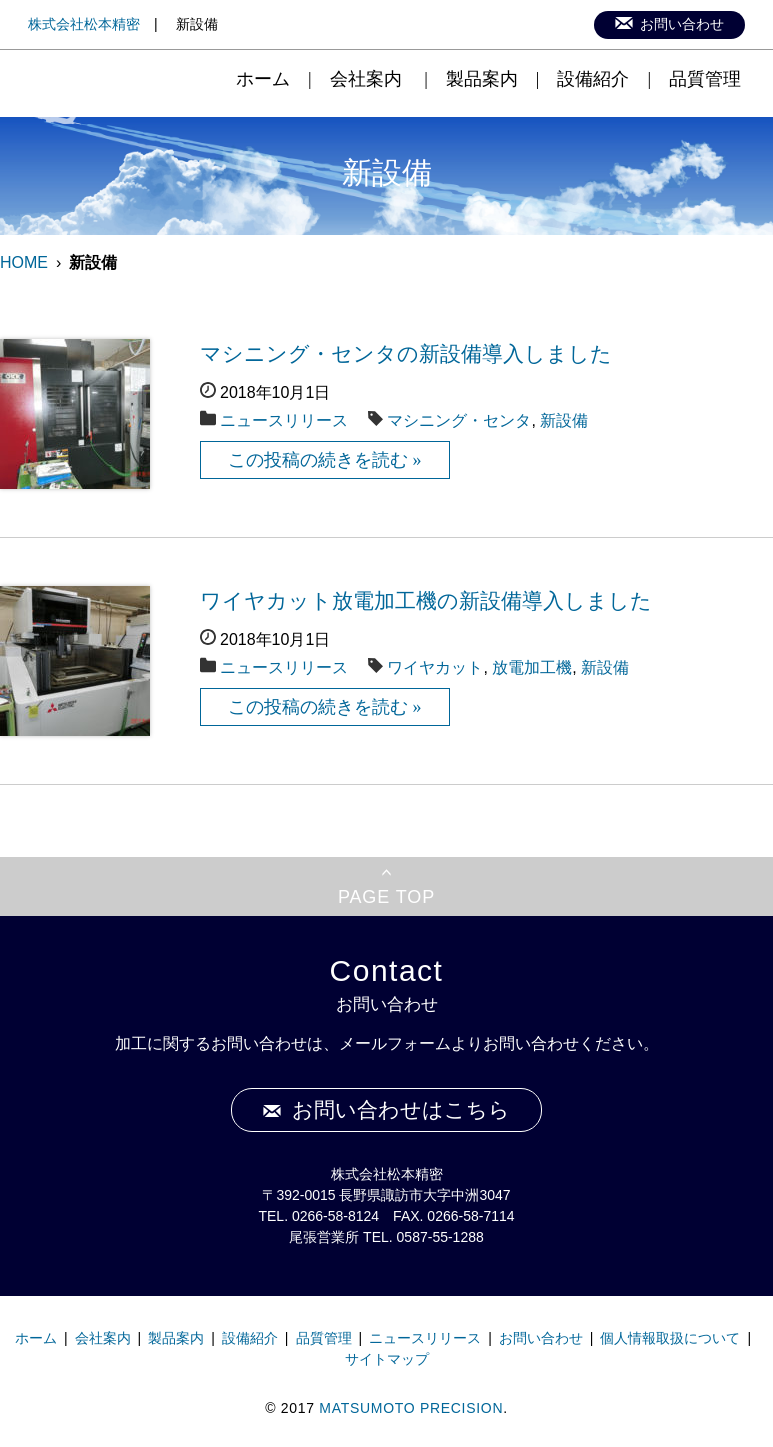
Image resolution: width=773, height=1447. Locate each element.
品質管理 (705, 79)
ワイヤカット (435, 667)
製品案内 (482, 79)
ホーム (263, 79)
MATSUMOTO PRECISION (411, 1408)
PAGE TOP (386, 897)
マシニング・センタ (459, 420)
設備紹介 (593, 79)
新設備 (564, 420)
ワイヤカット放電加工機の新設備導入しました (426, 601)
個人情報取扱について (670, 1338)
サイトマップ (387, 1359)
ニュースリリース (284, 420)
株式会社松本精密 (84, 24)
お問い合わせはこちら (401, 1110)
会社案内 (366, 79)
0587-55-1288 (440, 1237)
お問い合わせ (682, 24)
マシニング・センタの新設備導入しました (406, 354)
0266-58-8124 (335, 1216)
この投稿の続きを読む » (325, 460)
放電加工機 (532, 667)
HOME (24, 262)
